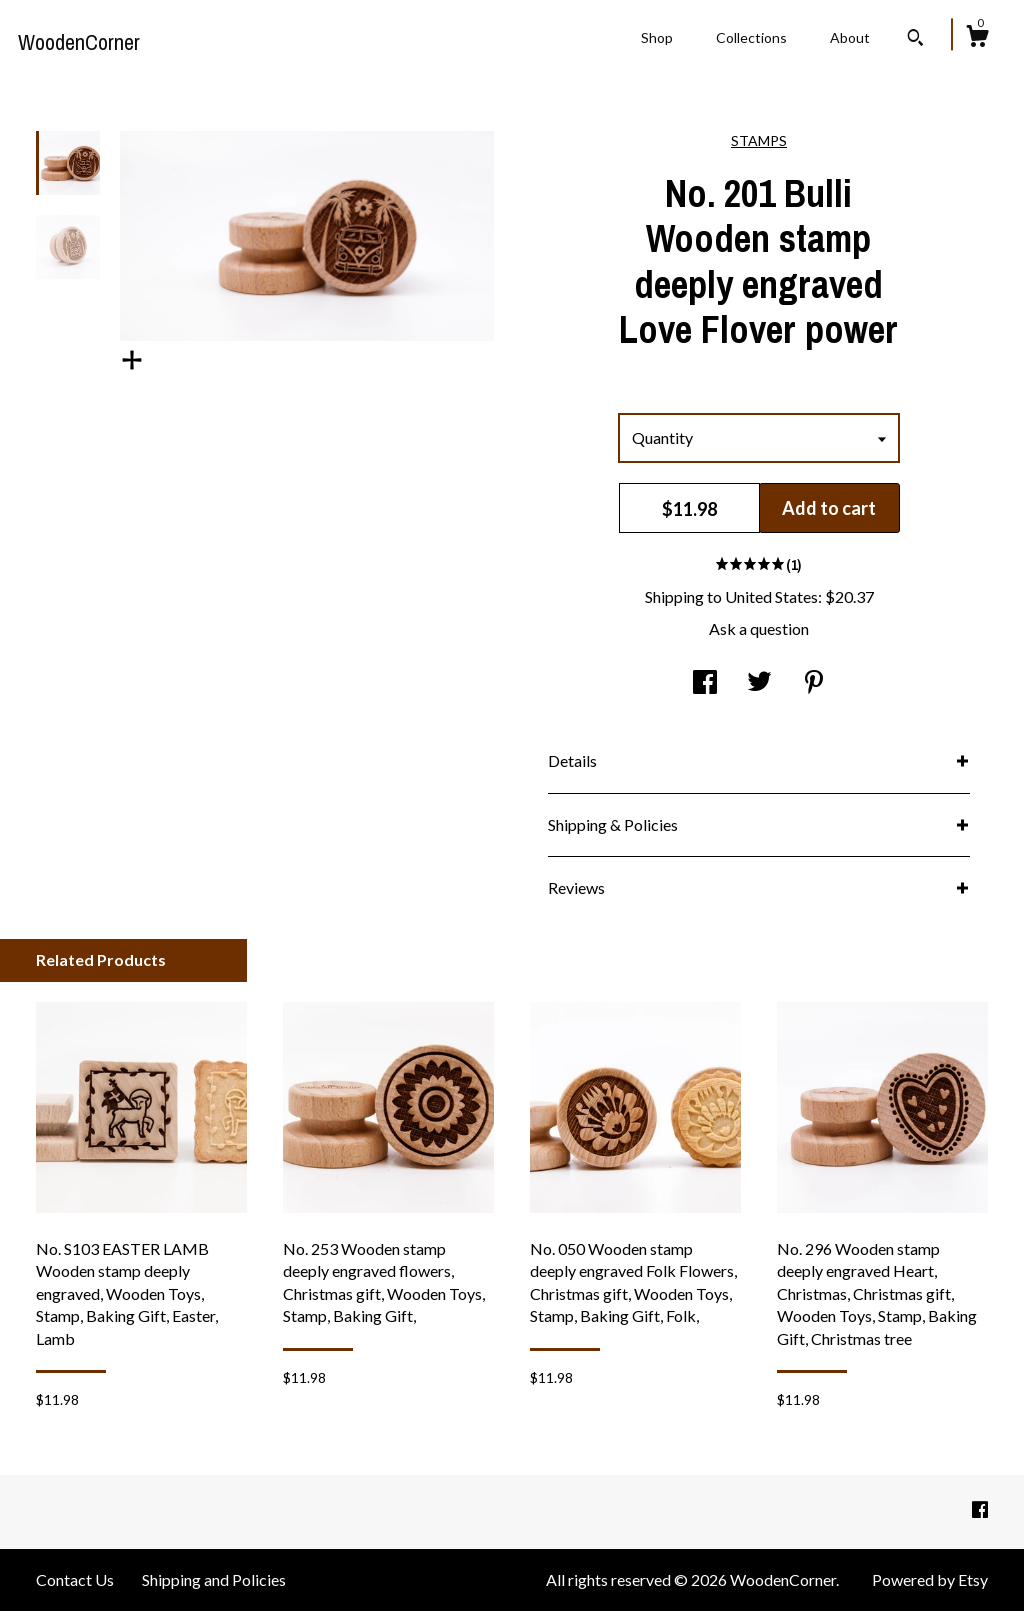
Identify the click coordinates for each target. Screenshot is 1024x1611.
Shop (657, 37)
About (850, 37)
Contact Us (75, 1579)
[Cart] (977, 39)
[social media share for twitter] (759, 682)
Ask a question (759, 628)
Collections (751, 37)
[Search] (915, 40)
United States (771, 596)
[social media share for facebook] (705, 682)
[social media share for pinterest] (814, 682)
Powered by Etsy (930, 1579)
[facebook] (980, 1510)
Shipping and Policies (214, 1579)
